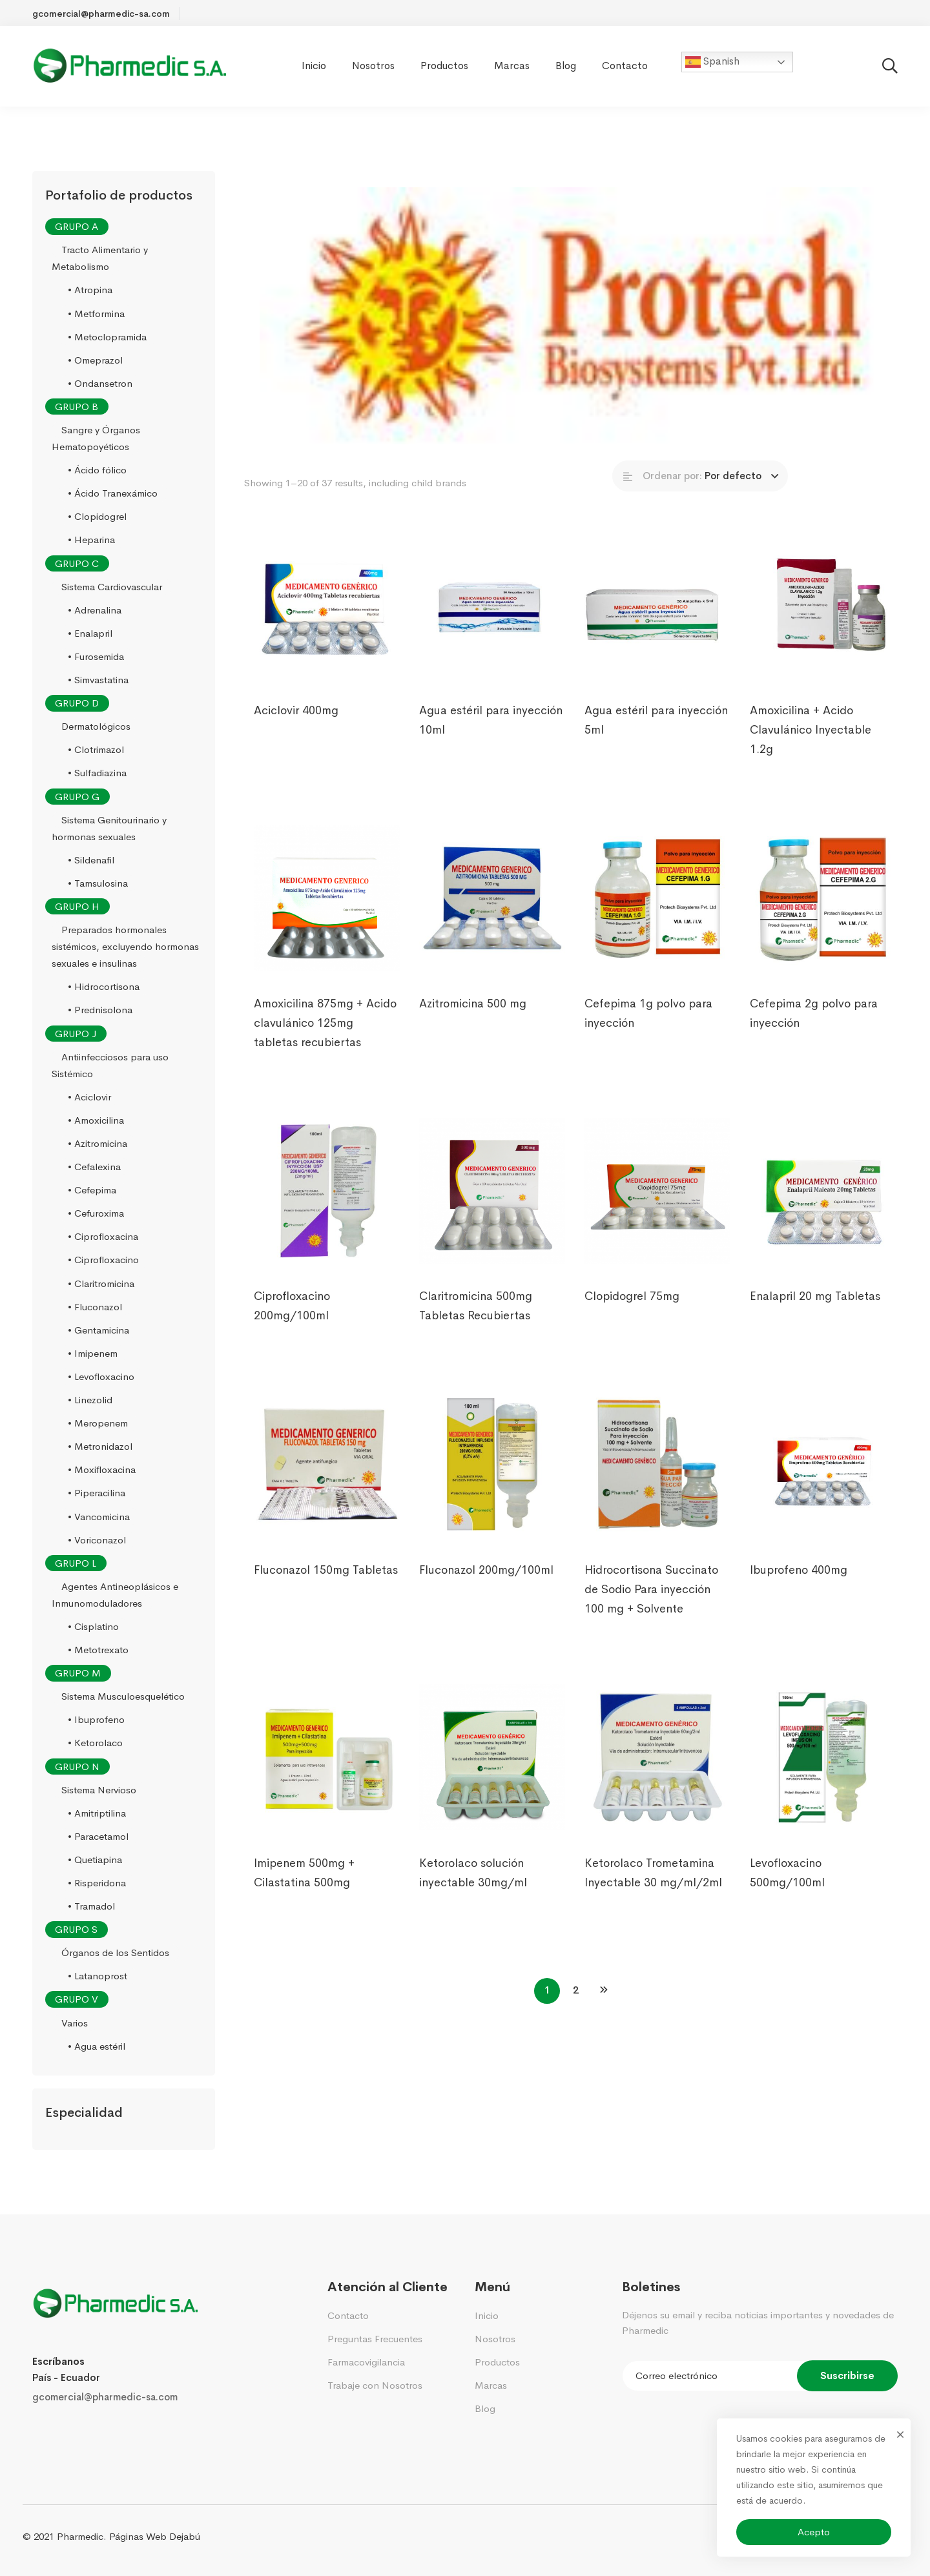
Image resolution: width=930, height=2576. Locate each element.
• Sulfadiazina (97, 773)
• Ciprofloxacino (103, 1260)
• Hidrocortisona (104, 987)
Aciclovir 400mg (296, 730)
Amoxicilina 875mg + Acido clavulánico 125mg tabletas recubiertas (325, 1042)
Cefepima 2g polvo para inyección (814, 1032)
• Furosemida (96, 656)
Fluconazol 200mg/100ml (486, 1589)
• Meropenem (98, 1423)
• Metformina (96, 313)
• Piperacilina (96, 1493)
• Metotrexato (98, 1649)
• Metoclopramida (107, 337)
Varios (74, 2023)
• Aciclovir (89, 1097)
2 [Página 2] (576, 1990)
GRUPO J (75, 1033)
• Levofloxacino (101, 1376)
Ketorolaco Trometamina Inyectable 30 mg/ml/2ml (652, 1892)
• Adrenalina (94, 610)
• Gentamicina (98, 1330)
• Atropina (90, 290)
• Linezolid (90, 1400)
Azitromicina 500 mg (472, 1023)
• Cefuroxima (96, 1213)
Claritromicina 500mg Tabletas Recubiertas (475, 1325)
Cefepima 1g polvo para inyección (648, 1032)
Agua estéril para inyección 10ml (491, 739)
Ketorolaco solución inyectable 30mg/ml (473, 1892)
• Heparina (91, 540)
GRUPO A (76, 226)
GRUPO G (77, 796)
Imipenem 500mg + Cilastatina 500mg (304, 1892)
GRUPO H (77, 906)
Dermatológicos (95, 726)
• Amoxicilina (96, 1120)
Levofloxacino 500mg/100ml (787, 1892)
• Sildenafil (91, 860)
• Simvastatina (98, 680)
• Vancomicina (99, 1516)
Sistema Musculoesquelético (123, 1696)
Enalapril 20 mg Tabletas (815, 1315)
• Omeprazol (95, 360)
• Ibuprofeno (96, 1720)
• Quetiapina (95, 1859)
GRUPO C (77, 563)
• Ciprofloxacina (103, 1237)
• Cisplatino (93, 1626)
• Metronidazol (100, 1446)
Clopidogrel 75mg (631, 1315)
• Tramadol (91, 1906)
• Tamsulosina (98, 883)
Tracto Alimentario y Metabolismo (100, 258)
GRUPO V (76, 2000)
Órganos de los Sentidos (115, 1952)
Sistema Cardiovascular (111, 587)
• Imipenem (93, 1353)
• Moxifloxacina (102, 1470)
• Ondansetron (100, 383)
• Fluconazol (95, 1307)
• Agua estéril (96, 2046)
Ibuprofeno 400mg (798, 1589)
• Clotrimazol (96, 750)
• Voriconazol (97, 1540)
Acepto (814, 2532)
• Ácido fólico (97, 470)
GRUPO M (78, 1673)
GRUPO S (76, 1929)
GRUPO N (77, 1766)
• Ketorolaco (95, 1743)
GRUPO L (75, 1563)
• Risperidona (97, 1883)
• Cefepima (92, 1190)
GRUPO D (77, 703)
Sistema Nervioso (98, 1790)
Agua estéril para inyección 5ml (655, 739)
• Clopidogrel (97, 517)
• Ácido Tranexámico (113, 493)
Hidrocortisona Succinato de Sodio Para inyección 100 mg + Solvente (651, 1608)
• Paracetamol (98, 1836)
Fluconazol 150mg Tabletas (326, 1589)
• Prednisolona (100, 1010)
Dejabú (184, 2536)
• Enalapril (90, 633)
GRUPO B (76, 406)
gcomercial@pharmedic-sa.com (105, 2397)
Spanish (712, 62)
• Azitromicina (97, 1143)
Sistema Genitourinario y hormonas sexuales (109, 828)
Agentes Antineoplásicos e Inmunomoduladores (115, 1594)
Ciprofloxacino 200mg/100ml (292, 1325)
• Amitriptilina (97, 1813)
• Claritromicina (101, 1283)
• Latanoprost (97, 1976)
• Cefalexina (94, 1166)
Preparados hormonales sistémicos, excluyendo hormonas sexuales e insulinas (125, 946)
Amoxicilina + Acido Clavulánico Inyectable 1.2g (810, 749)
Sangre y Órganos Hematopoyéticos (96, 438)
